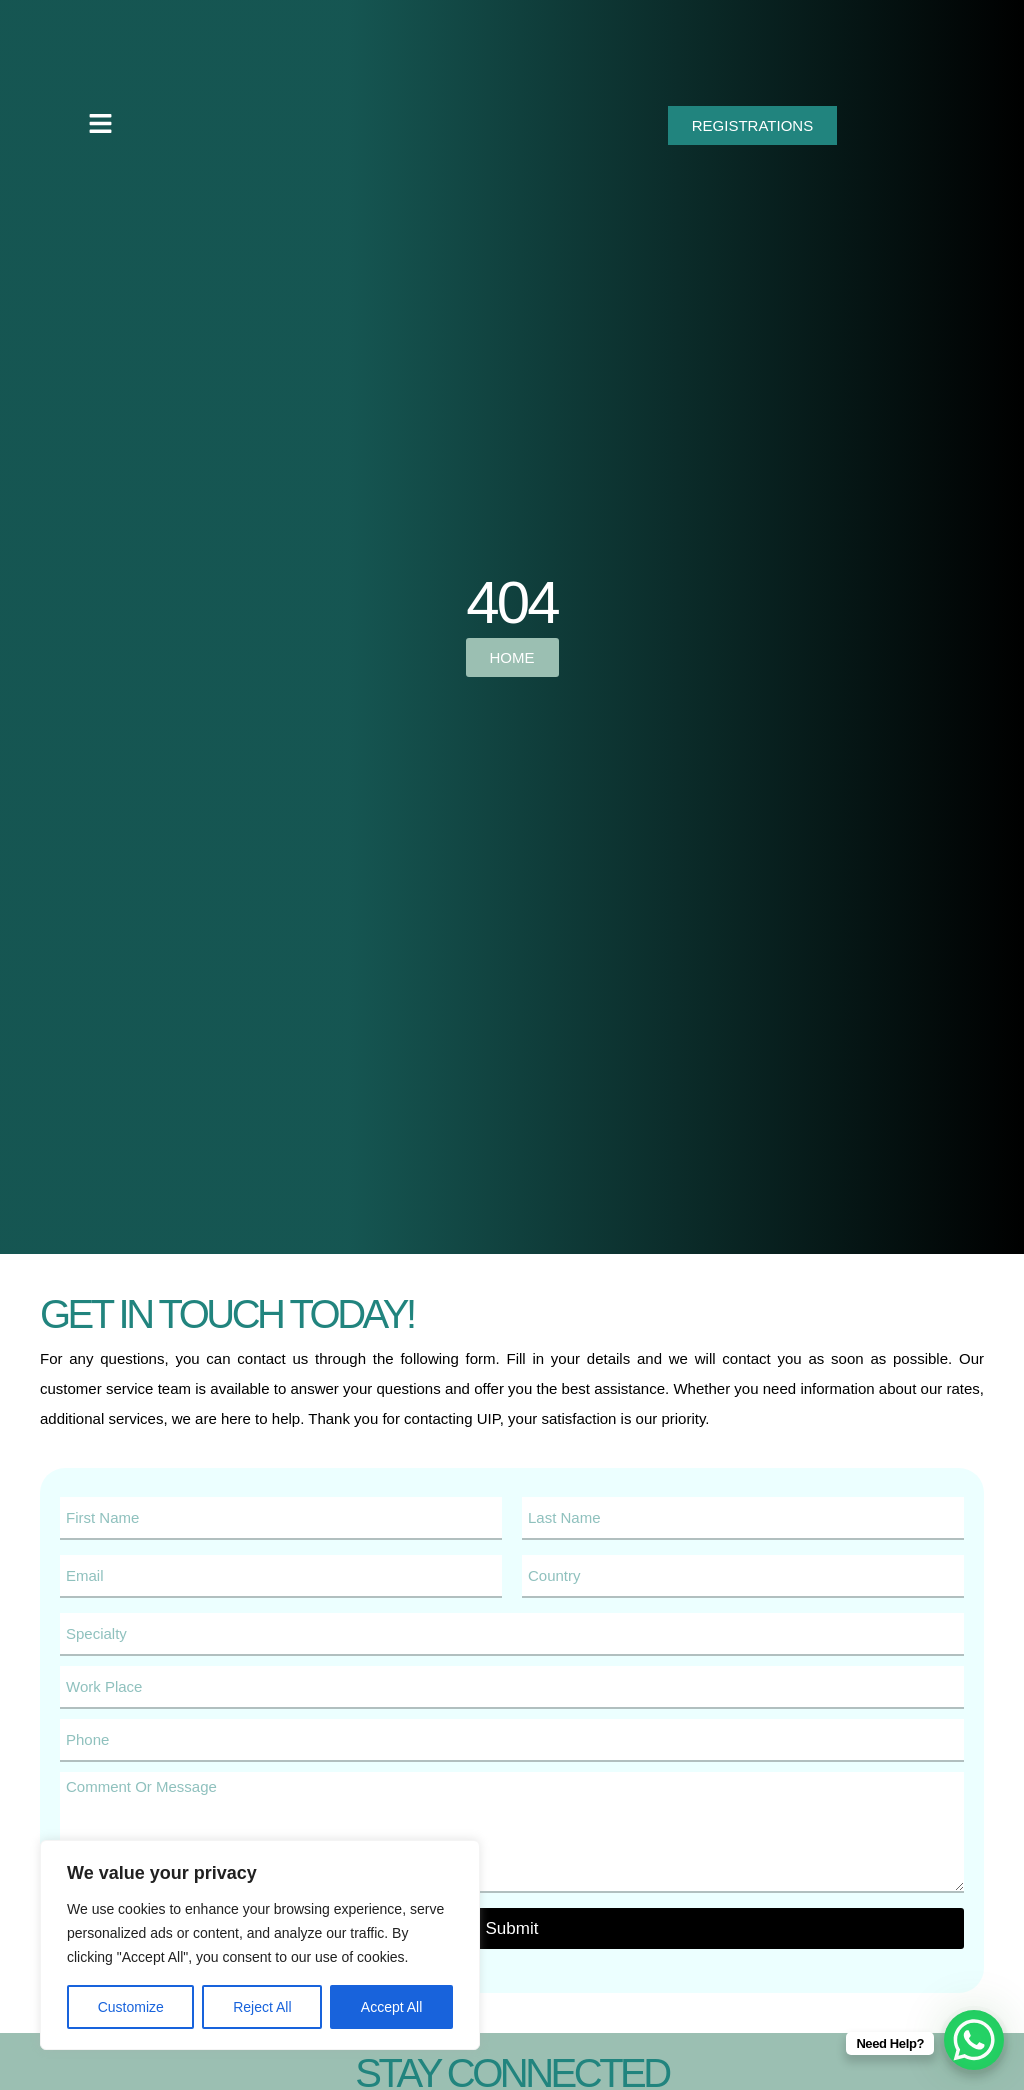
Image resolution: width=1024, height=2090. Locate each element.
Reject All (262, 2007)
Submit (512, 1928)
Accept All (391, 2007)
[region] (260, 1945)
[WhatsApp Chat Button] (974, 2040)
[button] (100, 125)
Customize (131, 2007)
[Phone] (512, 1740)
